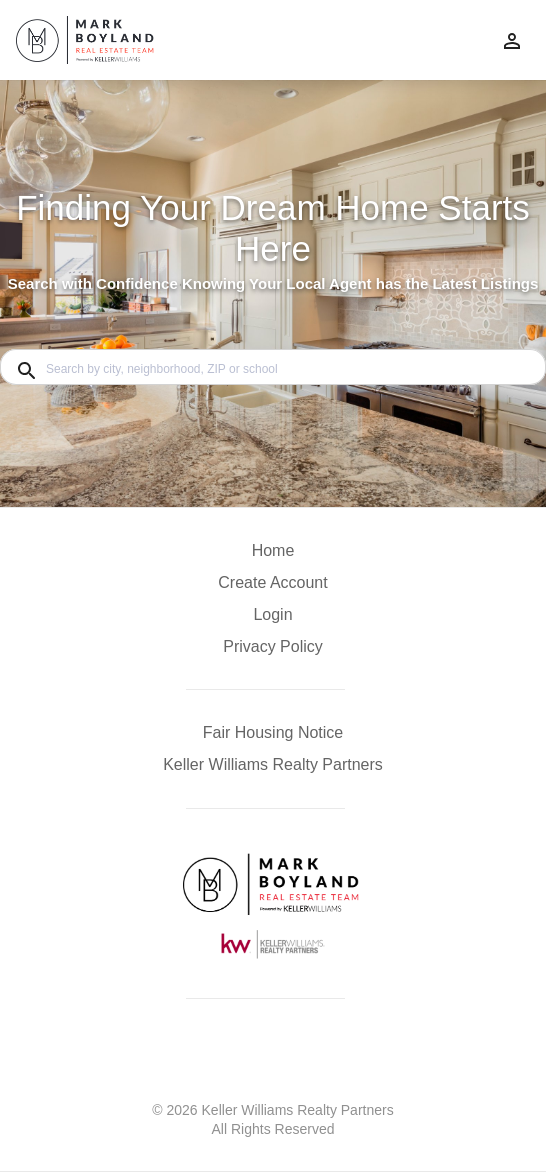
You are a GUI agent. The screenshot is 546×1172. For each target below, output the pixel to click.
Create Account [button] (272, 582)
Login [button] (272, 614)
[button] (272, 620)
